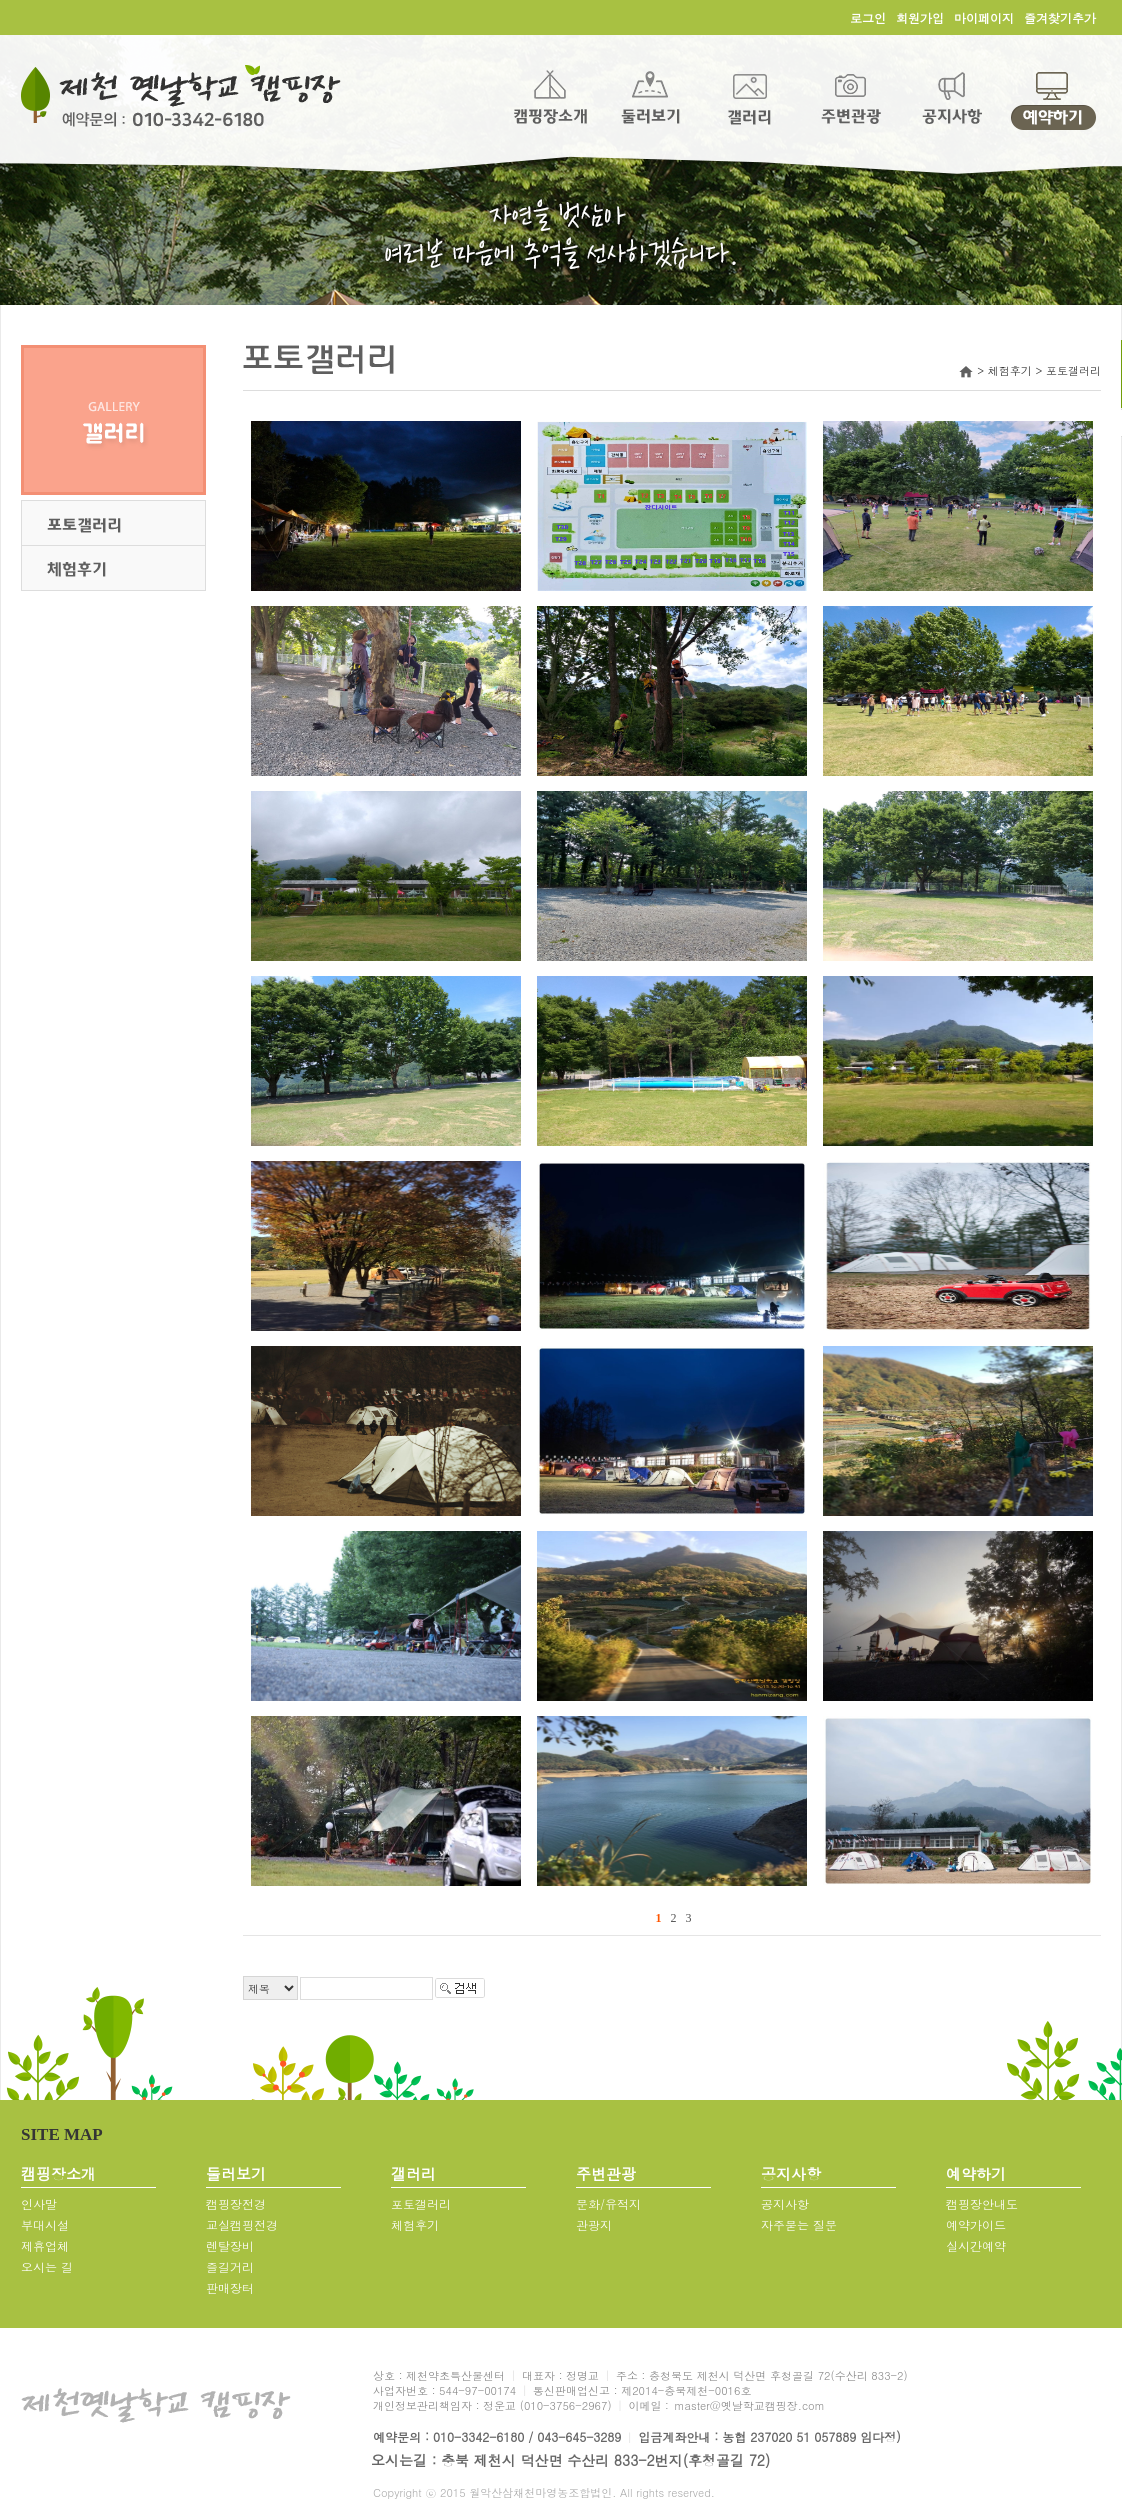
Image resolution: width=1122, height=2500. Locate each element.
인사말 (39, 2203)
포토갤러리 (421, 2203)
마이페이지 (984, 17)
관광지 (594, 2224)
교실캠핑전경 (242, 2224)
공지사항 (785, 2203)
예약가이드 (976, 2224)
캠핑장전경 (236, 2203)
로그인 (868, 17)
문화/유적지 (608, 2203)
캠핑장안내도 (982, 2203)
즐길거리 (230, 2266)
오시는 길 (47, 2266)
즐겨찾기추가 (1060, 17)
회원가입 (920, 17)
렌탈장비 (230, 2245)
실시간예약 (976, 2245)
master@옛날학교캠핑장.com (749, 2405)
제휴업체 (45, 2245)
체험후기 (415, 2224)
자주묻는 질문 (799, 2224)
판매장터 (230, 2287)
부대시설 (45, 2224)
